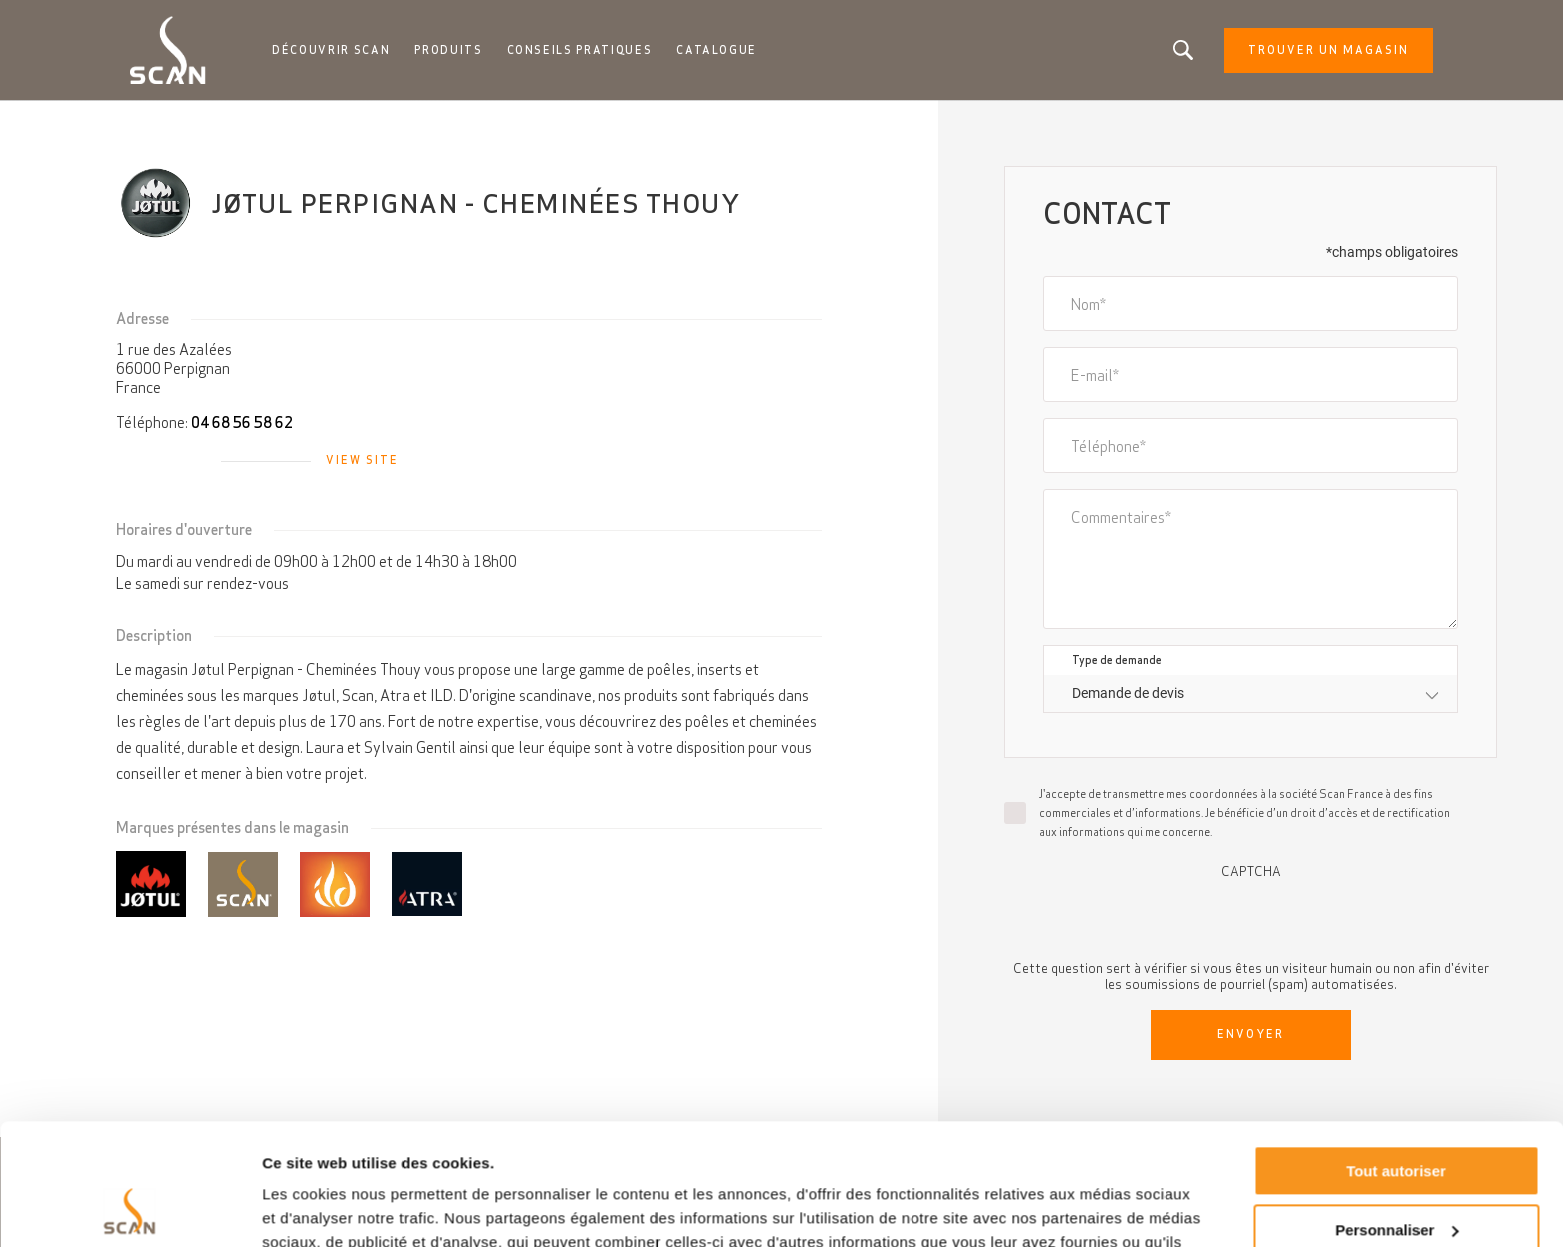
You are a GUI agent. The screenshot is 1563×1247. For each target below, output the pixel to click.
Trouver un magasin (1328, 50)
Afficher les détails (329, 1207)
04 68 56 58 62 (242, 422)
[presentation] (1251, 918)
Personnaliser (1396, 1115)
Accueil (149, 120)
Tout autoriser (1396, 1057)
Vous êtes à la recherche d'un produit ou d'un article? (1183, 50)
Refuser (1396, 1174)
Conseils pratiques (580, 50)
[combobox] (1250, 693)
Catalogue (716, 50)
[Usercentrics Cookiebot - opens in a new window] (129, 1208)
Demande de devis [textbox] (1128, 693)
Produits (448, 50)
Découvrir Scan (331, 50)
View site (362, 460)
